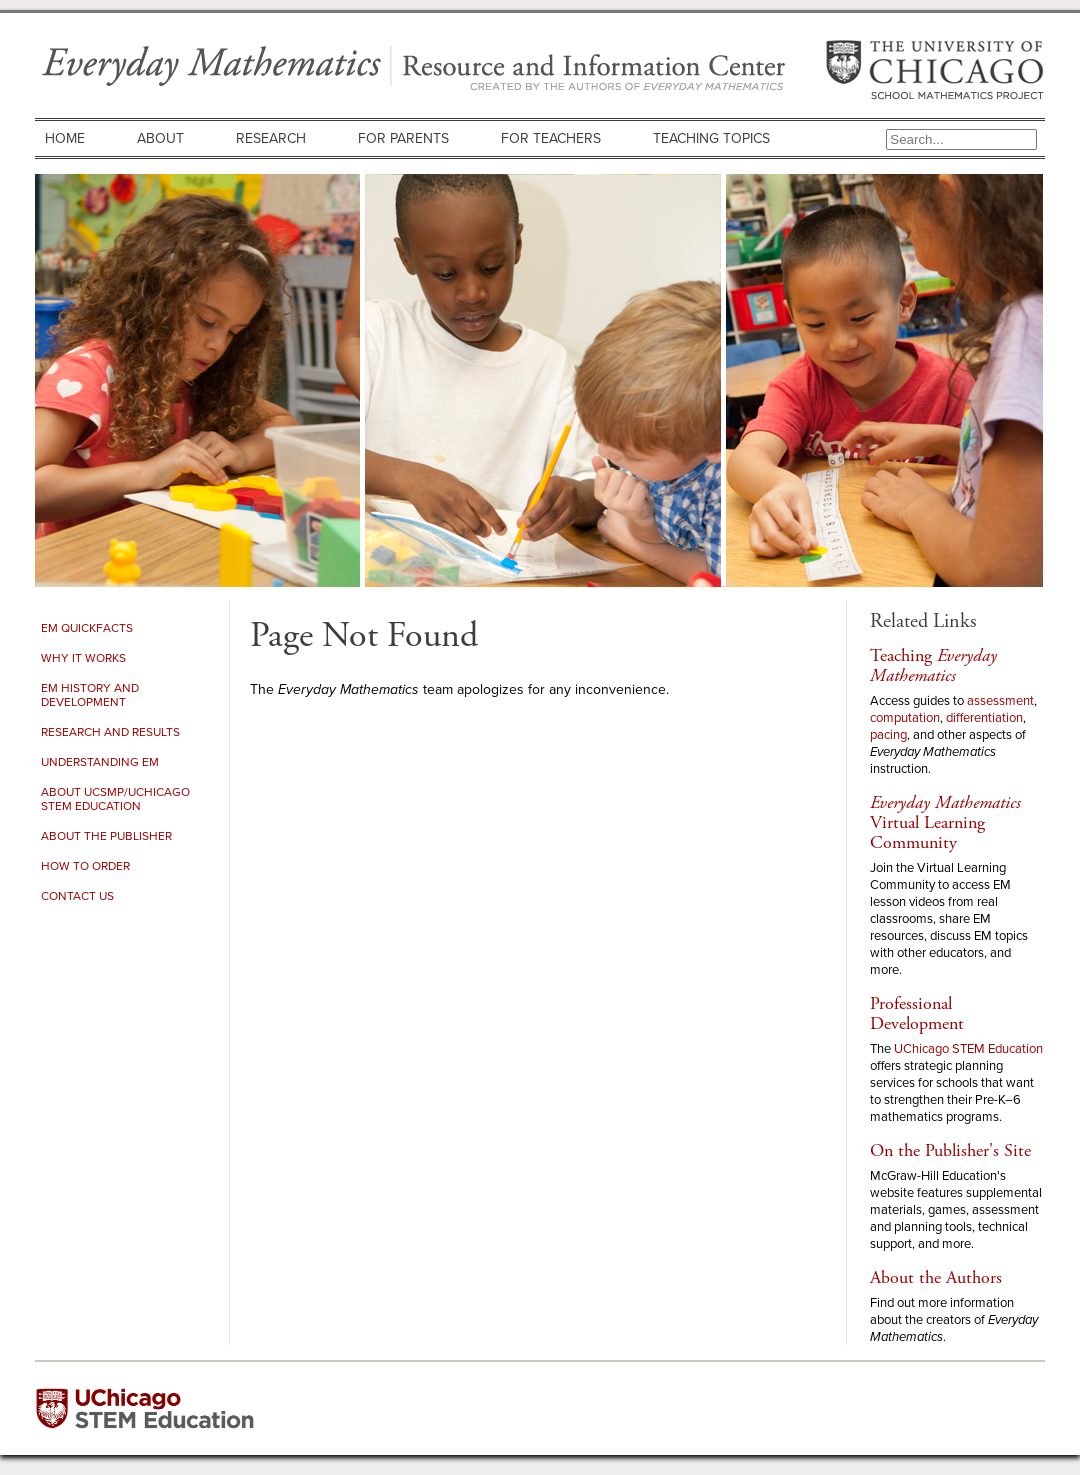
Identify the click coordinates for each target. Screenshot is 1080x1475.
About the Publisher (106, 836)
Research (271, 138)
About (160, 138)
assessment (1000, 700)
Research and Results (110, 732)
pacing (888, 734)
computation (905, 717)
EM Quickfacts (87, 628)
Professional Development (917, 1013)
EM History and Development (90, 695)
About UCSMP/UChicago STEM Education (115, 799)
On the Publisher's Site (950, 1150)
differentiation (984, 717)
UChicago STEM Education (968, 1048)
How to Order (85, 866)
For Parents (403, 138)
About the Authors (936, 1277)
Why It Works (83, 658)
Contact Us (77, 896)
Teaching (933, 665)
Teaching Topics (711, 138)
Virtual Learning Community (945, 822)
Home (65, 138)
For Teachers (551, 138)
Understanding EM (100, 762)
